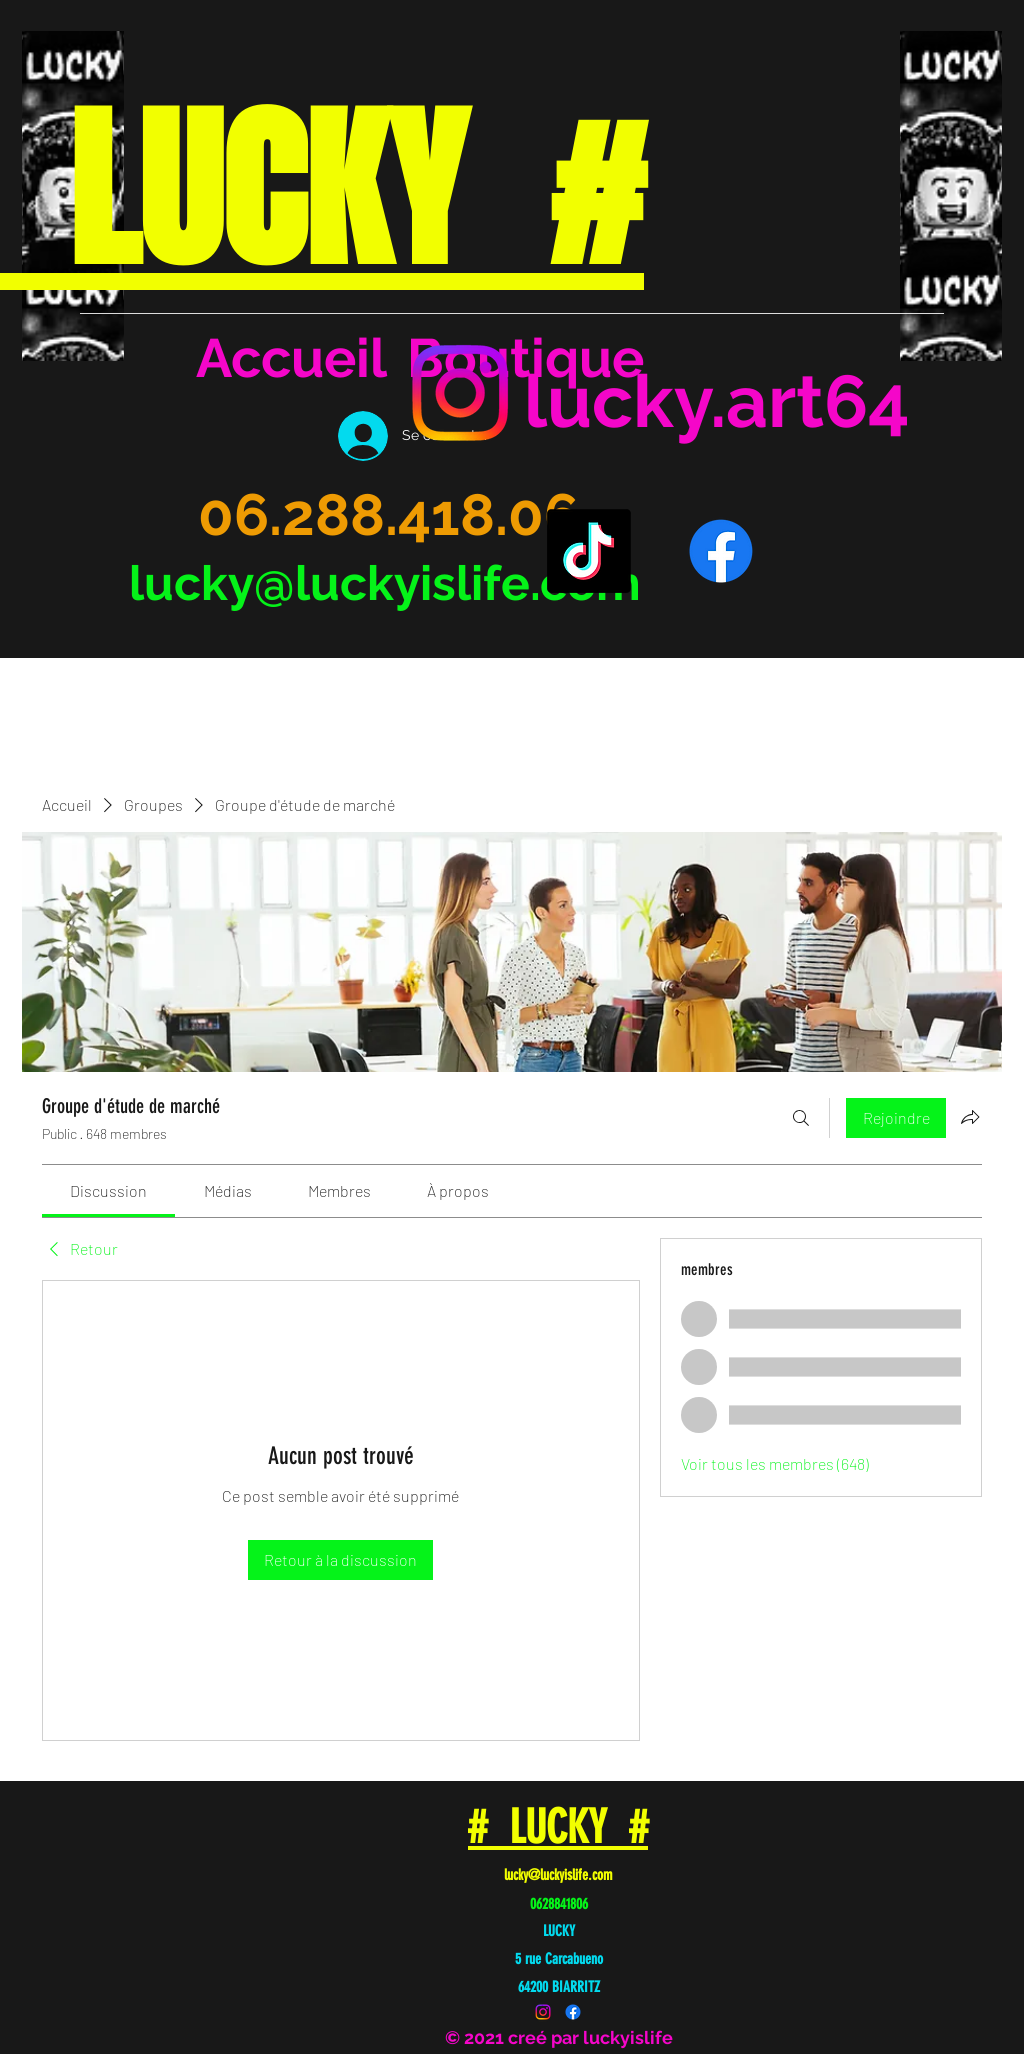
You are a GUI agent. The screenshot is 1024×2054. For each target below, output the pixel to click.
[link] (108, 1190)
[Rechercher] (801, 1118)
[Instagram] (460, 393)
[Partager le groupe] (970, 1117)
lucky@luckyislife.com (385, 583)
